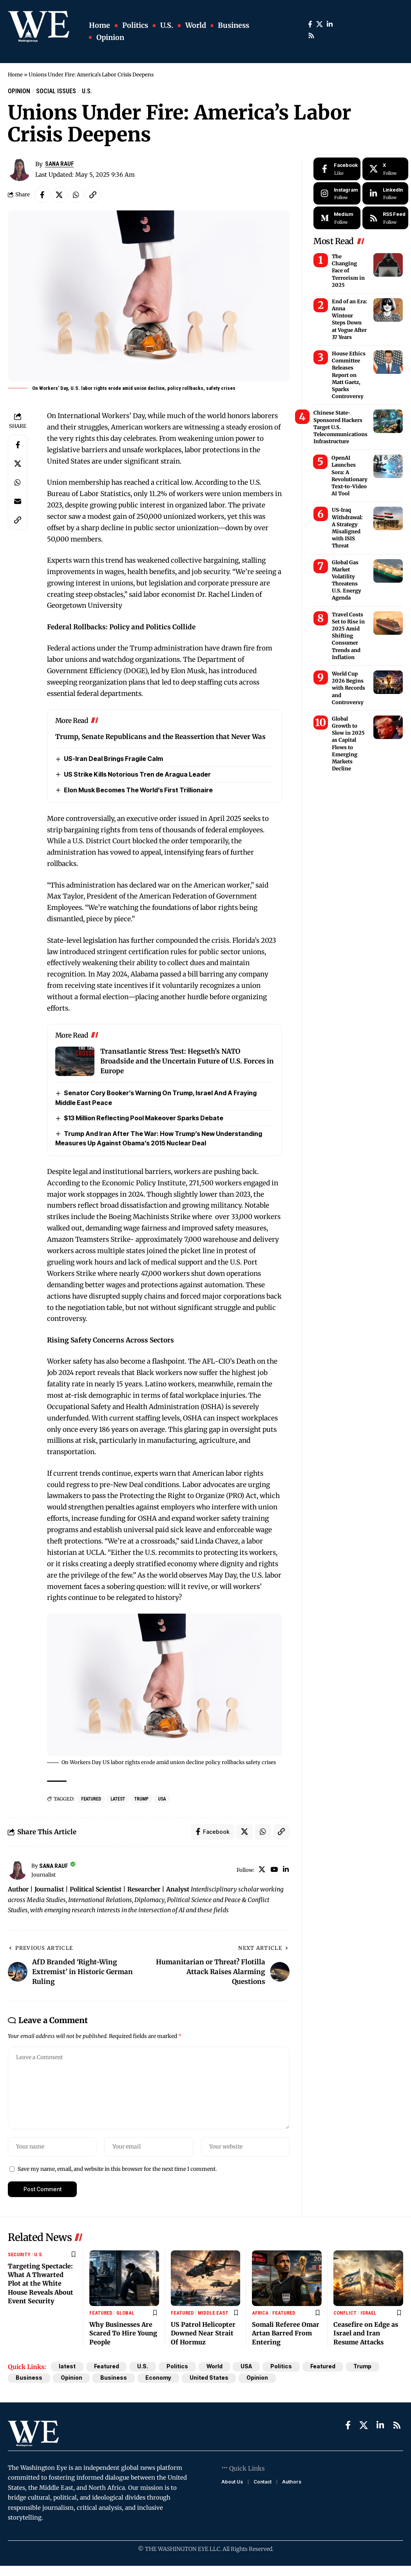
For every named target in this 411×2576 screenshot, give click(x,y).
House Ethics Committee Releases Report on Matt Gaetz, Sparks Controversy (349, 375)
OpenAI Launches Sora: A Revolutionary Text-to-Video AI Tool (349, 476)
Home (15, 74)
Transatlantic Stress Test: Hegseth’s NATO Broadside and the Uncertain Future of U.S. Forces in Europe (187, 1061)
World (215, 2367)
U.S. (87, 91)
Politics (177, 2367)
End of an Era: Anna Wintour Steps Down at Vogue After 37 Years (349, 319)
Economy (159, 2378)
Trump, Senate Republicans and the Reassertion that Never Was (160, 736)
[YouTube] (274, 1870)
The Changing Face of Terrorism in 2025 (348, 270)
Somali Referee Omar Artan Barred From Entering (285, 2333)
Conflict (345, 2313)
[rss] (385, 218)
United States (209, 2378)
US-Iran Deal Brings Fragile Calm (113, 759)
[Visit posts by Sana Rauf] (17, 1870)
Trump (141, 1799)
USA (162, 1799)
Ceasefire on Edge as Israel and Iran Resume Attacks (365, 2333)
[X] (319, 24)
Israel (368, 2313)
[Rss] (311, 36)
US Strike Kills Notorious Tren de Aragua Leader (137, 774)
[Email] (17, 501)
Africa (260, 2313)
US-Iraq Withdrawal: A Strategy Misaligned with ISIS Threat (347, 528)
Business (29, 2378)
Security (19, 2255)
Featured (91, 1799)
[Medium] (336, 218)
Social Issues (56, 91)
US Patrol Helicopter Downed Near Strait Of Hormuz (203, 2333)
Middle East (213, 2313)
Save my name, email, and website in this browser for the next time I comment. (117, 2169)
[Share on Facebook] (42, 195)
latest (117, 1799)
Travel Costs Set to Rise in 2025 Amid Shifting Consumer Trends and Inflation (348, 636)
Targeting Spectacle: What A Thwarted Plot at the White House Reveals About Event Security (40, 2284)
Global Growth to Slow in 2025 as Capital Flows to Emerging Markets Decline (348, 744)
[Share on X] (59, 195)
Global (125, 2313)
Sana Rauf (59, 163)
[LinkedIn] (330, 24)
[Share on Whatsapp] (76, 195)
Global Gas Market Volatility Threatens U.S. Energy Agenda (346, 580)
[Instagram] (336, 193)
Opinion (19, 91)
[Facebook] (310, 24)
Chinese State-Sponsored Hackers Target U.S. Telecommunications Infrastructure (340, 427)
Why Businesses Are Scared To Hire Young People (123, 2333)
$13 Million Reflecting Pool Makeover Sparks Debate (143, 1118)
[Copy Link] (93, 195)
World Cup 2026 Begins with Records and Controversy (348, 688)
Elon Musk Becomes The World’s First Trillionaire (138, 790)
